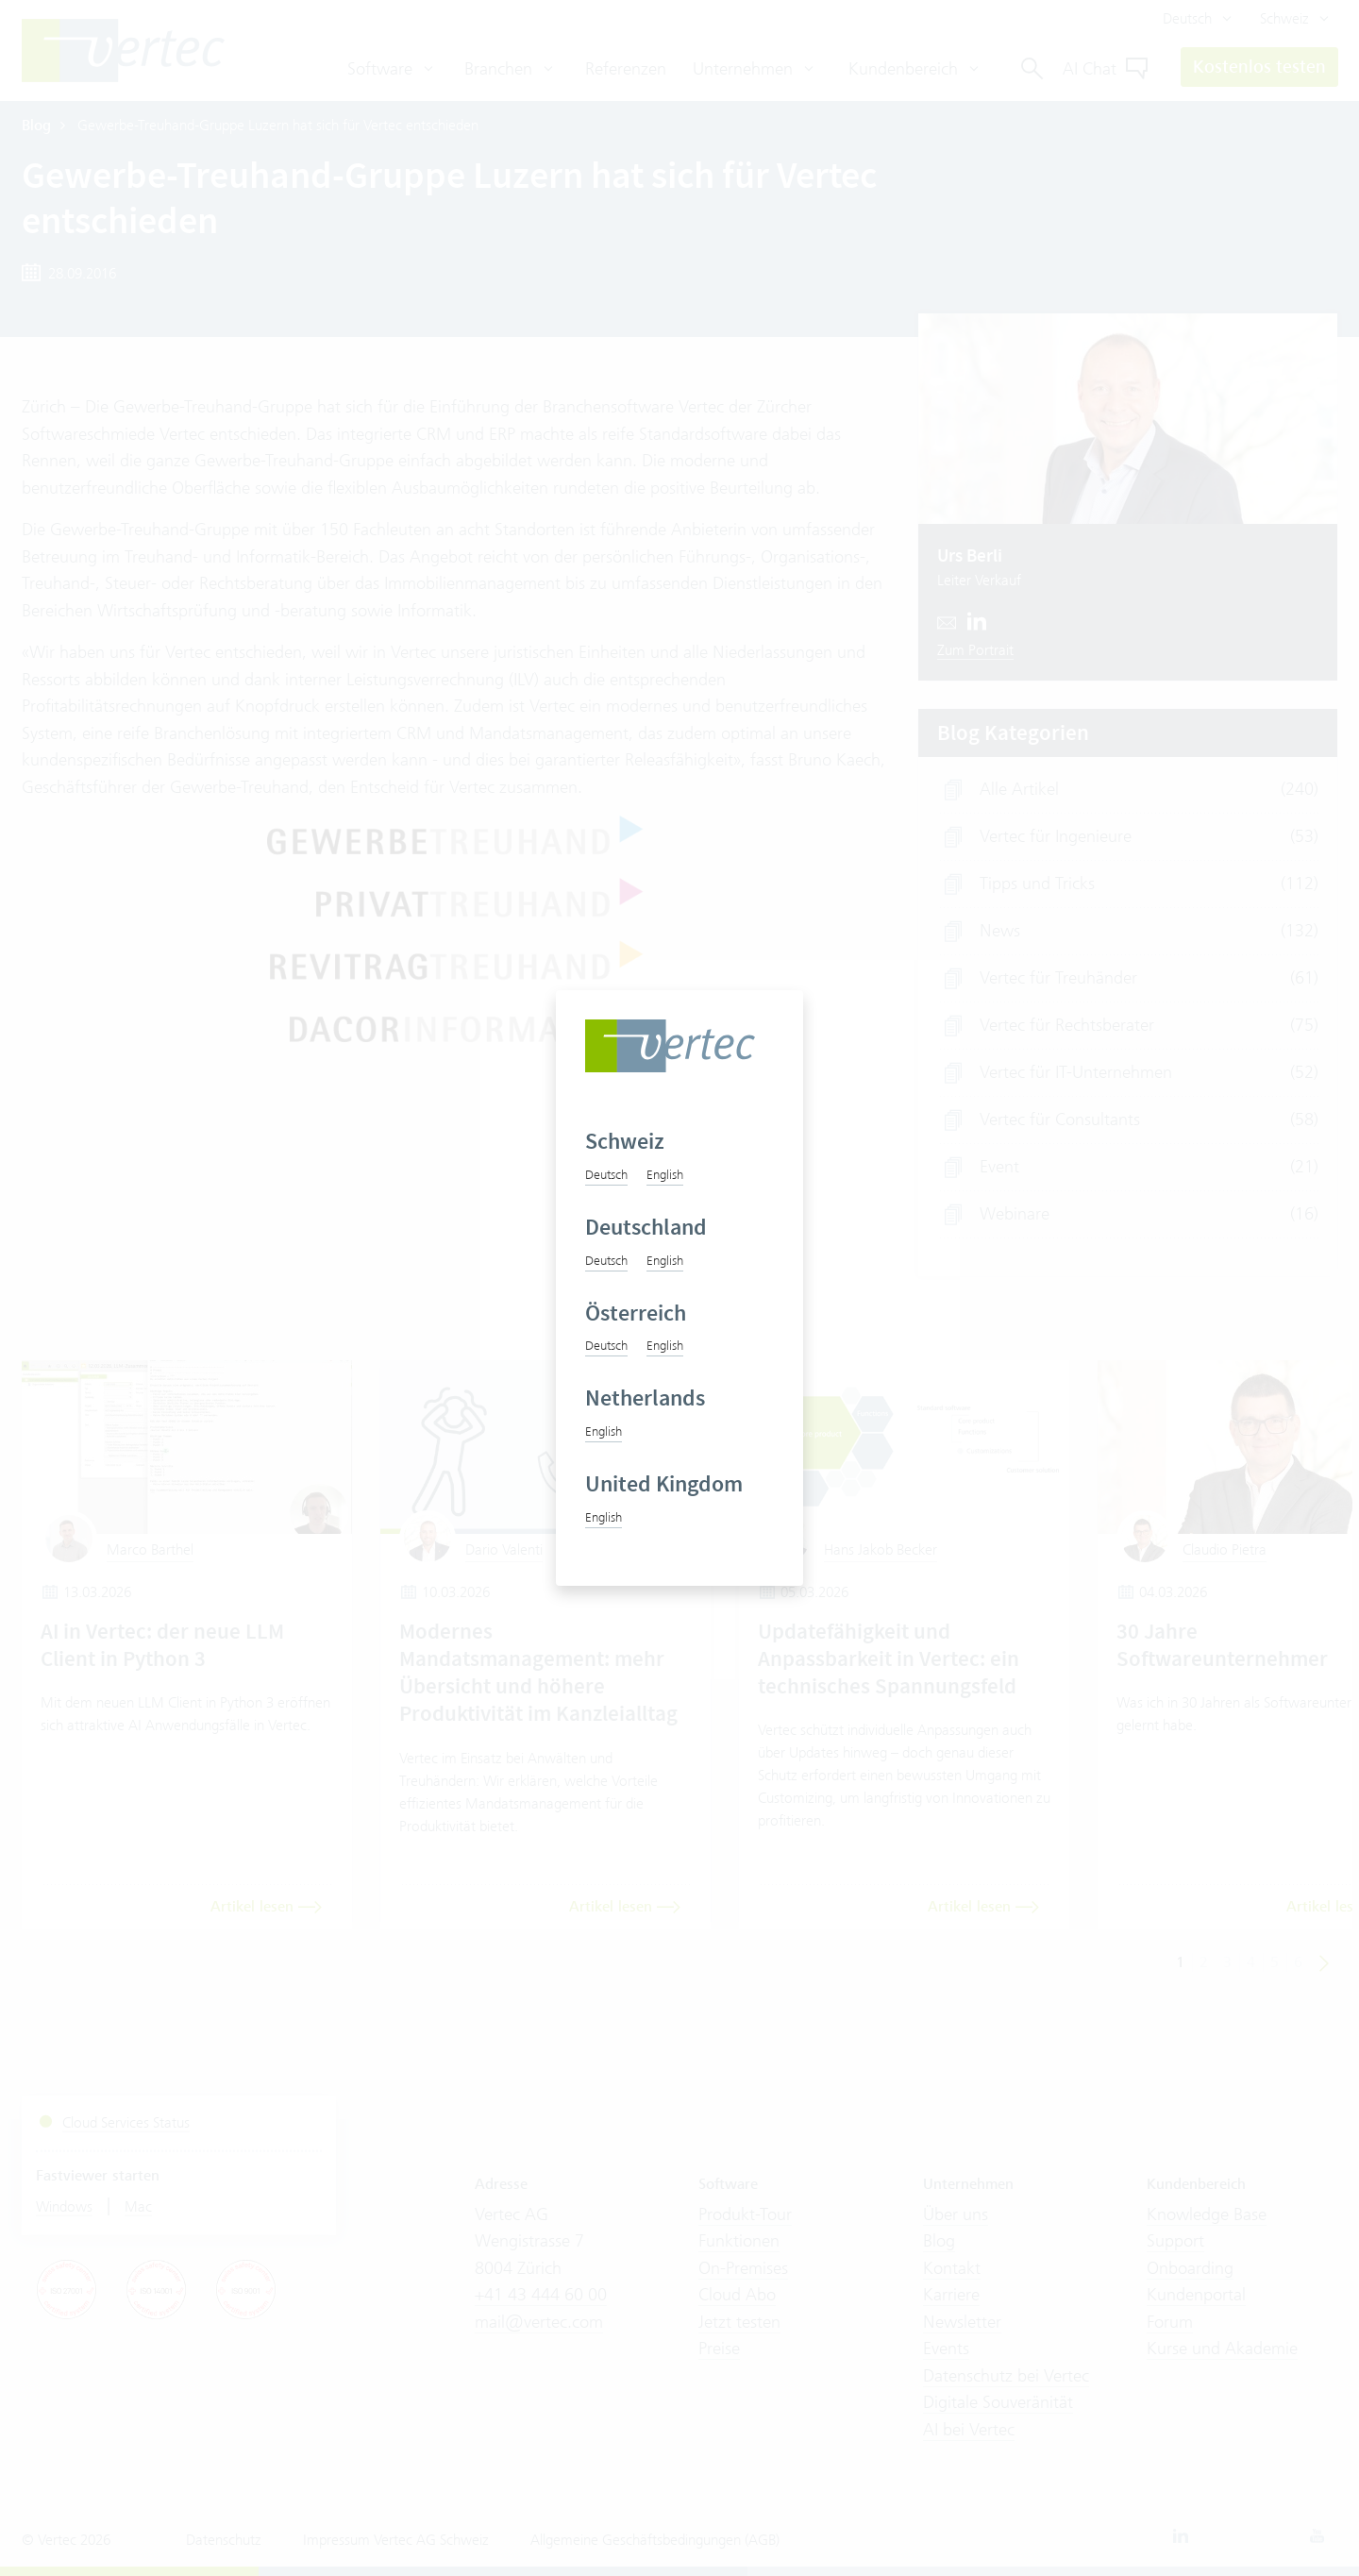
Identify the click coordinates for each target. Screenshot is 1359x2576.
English (664, 1174)
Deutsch (606, 1174)
